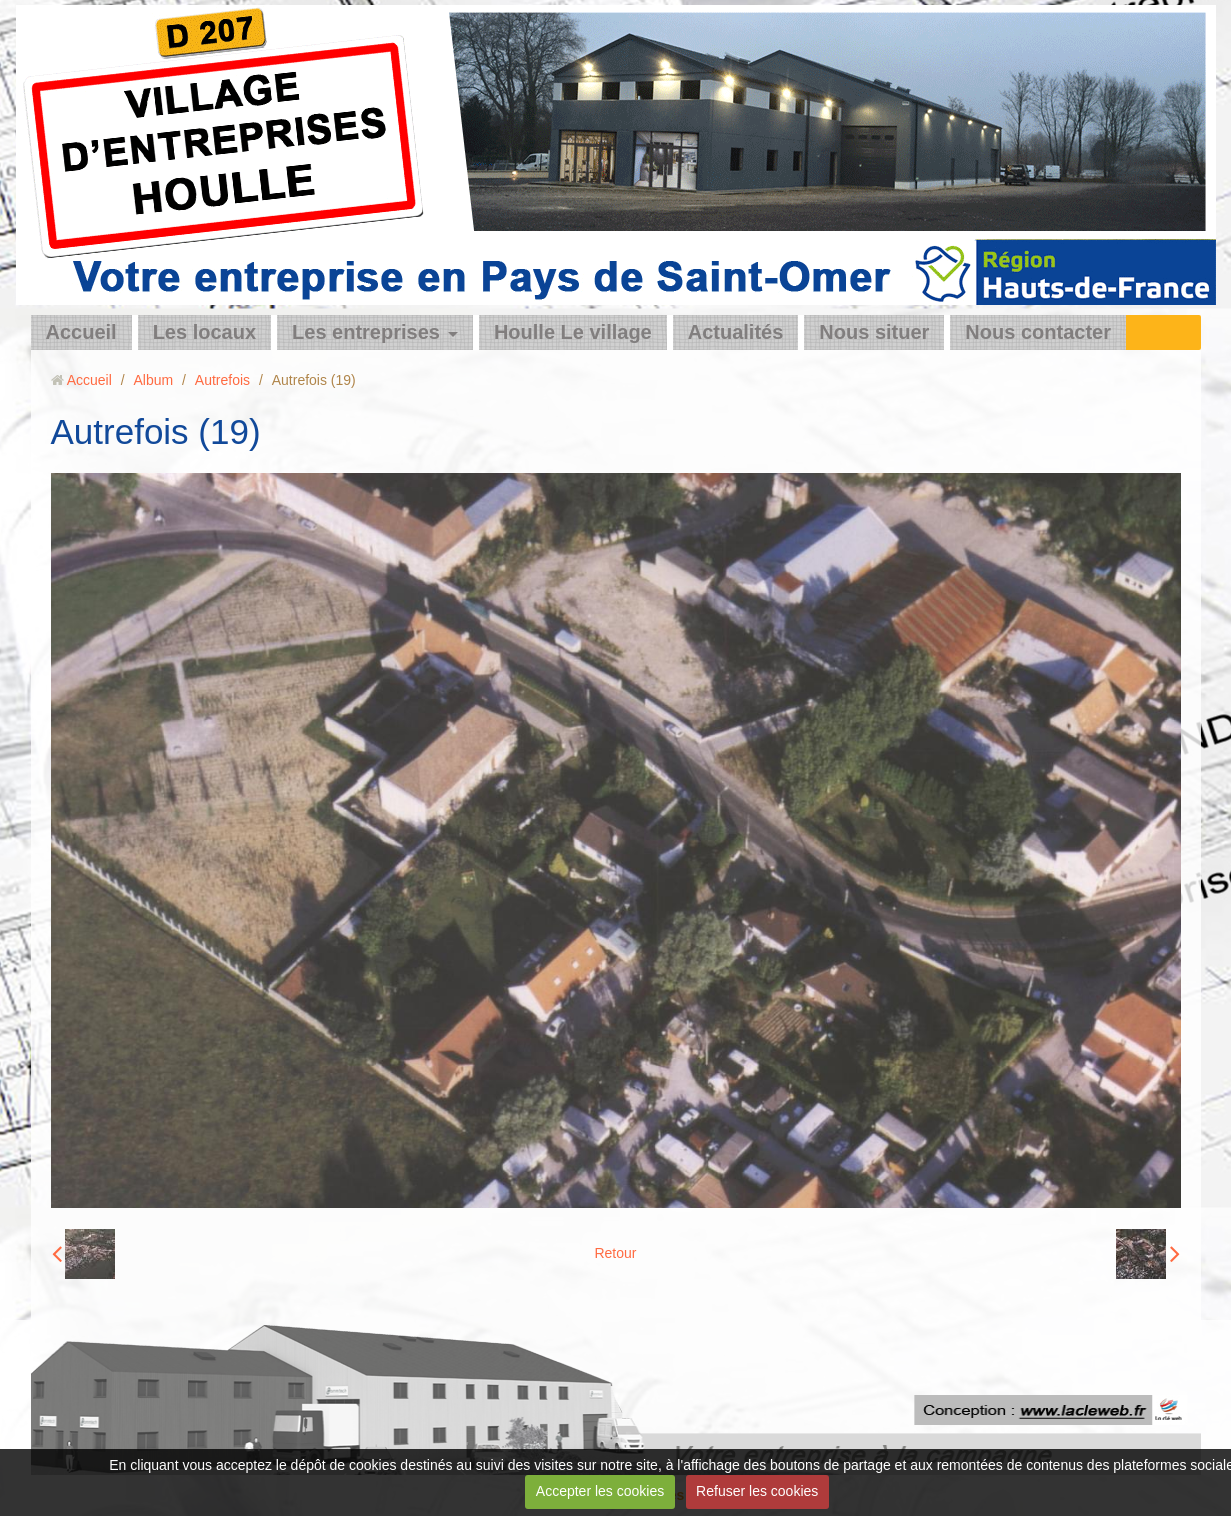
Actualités (736, 332)
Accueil (81, 332)
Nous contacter (1038, 332)
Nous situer (874, 332)
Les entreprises (366, 332)
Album (153, 380)
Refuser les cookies (757, 1491)
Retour (615, 1253)
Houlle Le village (573, 332)
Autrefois (222, 380)
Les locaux (204, 332)
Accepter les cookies (600, 1491)
